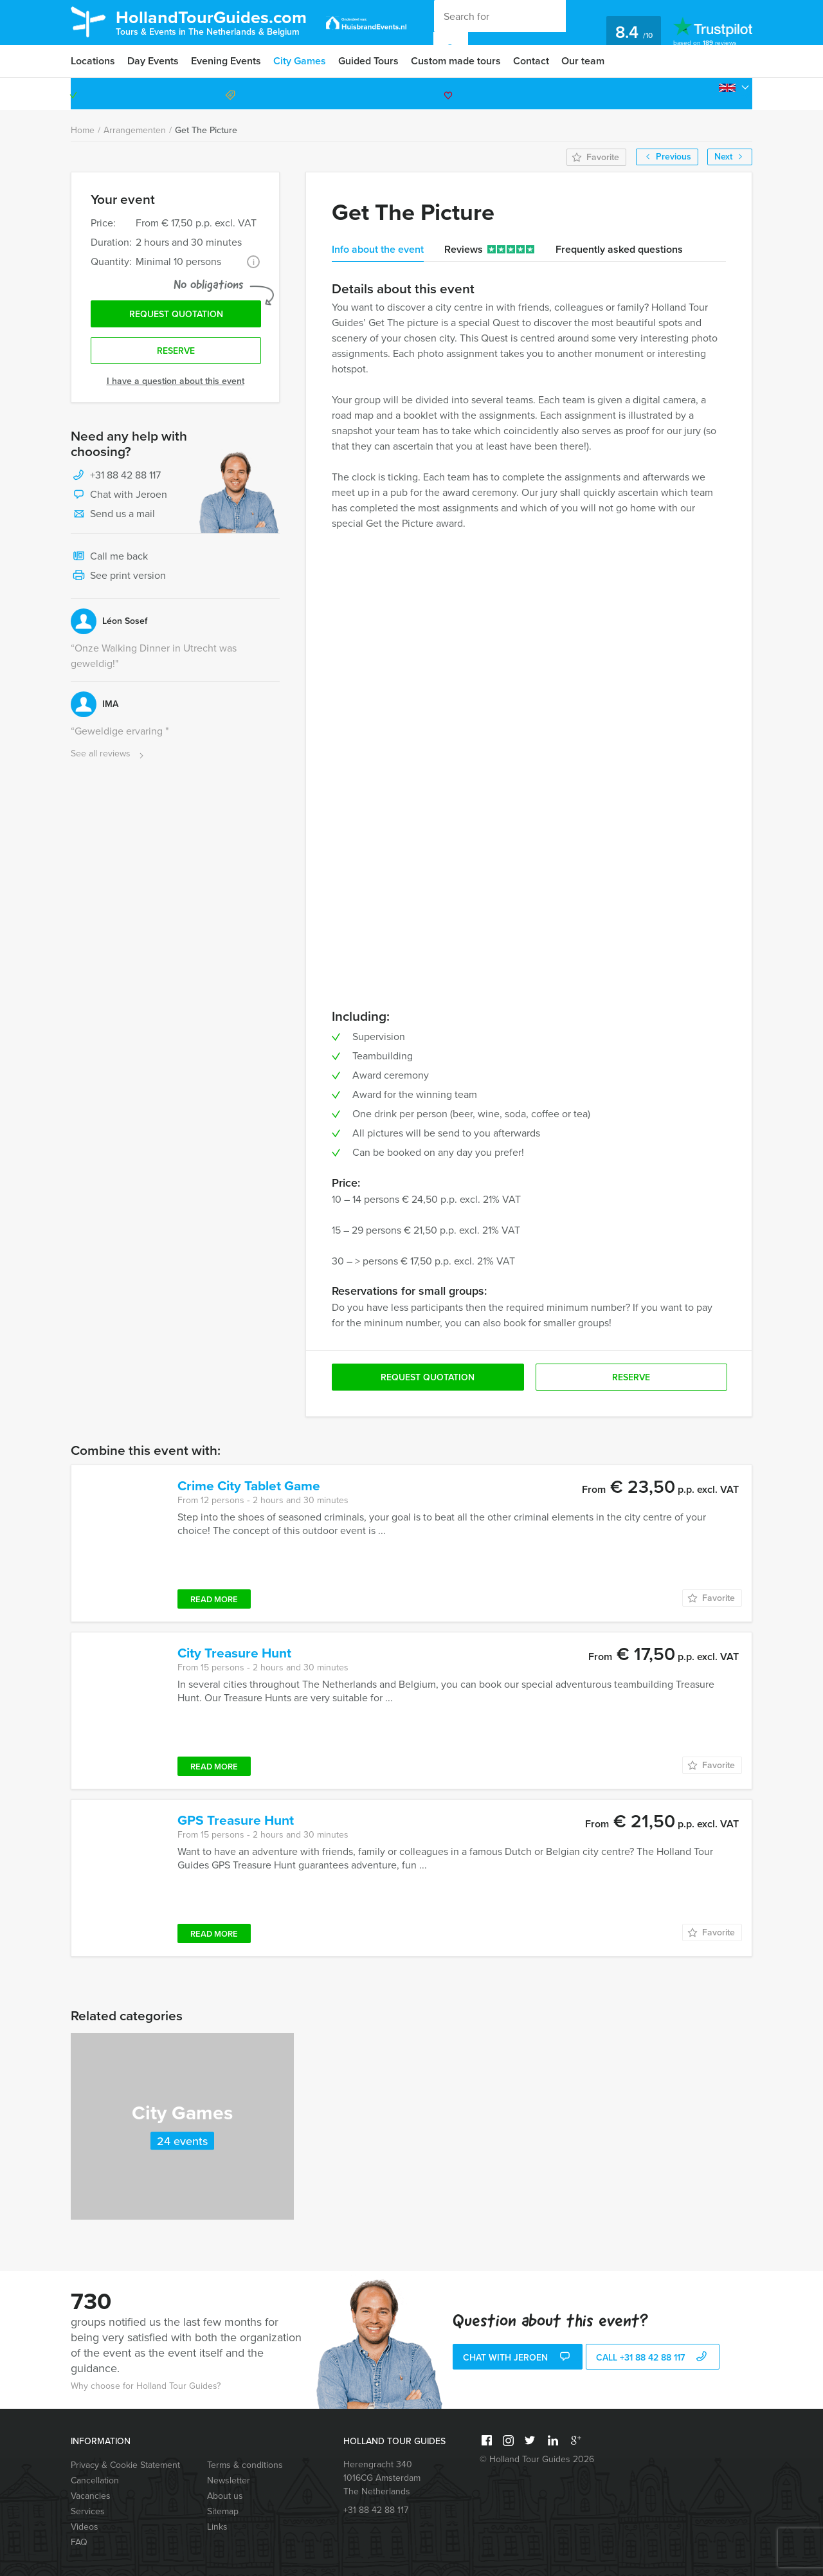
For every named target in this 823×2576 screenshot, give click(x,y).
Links (217, 2527)
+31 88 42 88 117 (697, 93)
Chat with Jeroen (119, 495)
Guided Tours (368, 60)
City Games (299, 60)
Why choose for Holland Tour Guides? (146, 2386)
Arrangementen (135, 130)
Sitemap (223, 2511)
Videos (84, 2527)
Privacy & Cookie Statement (125, 2465)
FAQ (79, 2542)
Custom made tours (456, 60)
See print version (118, 576)
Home (83, 130)
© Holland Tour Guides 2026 (537, 2459)
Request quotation (176, 314)
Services (88, 2511)
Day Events (153, 60)
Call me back (109, 557)
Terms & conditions (245, 2465)
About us (225, 2496)
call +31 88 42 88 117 (653, 2358)
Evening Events (226, 60)
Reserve (176, 351)
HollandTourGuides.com (211, 22)
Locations (93, 60)
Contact (531, 60)
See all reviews (109, 754)
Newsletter (228, 2480)
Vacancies (91, 2496)
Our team (582, 60)
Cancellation (95, 2480)
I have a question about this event (175, 381)
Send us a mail (113, 514)
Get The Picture (206, 130)
